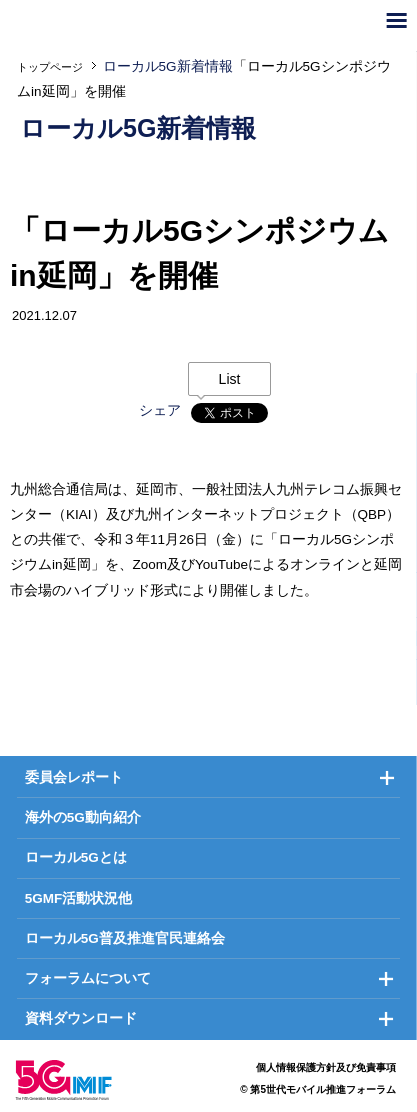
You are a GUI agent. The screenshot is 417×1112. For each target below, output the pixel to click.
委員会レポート (74, 777)
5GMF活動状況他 (79, 898)
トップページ (50, 67)
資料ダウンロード (81, 1018)
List (230, 379)
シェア (160, 410)
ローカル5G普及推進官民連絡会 (125, 938)
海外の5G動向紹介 (83, 817)
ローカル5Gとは (76, 857)
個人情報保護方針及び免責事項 (326, 1067)
